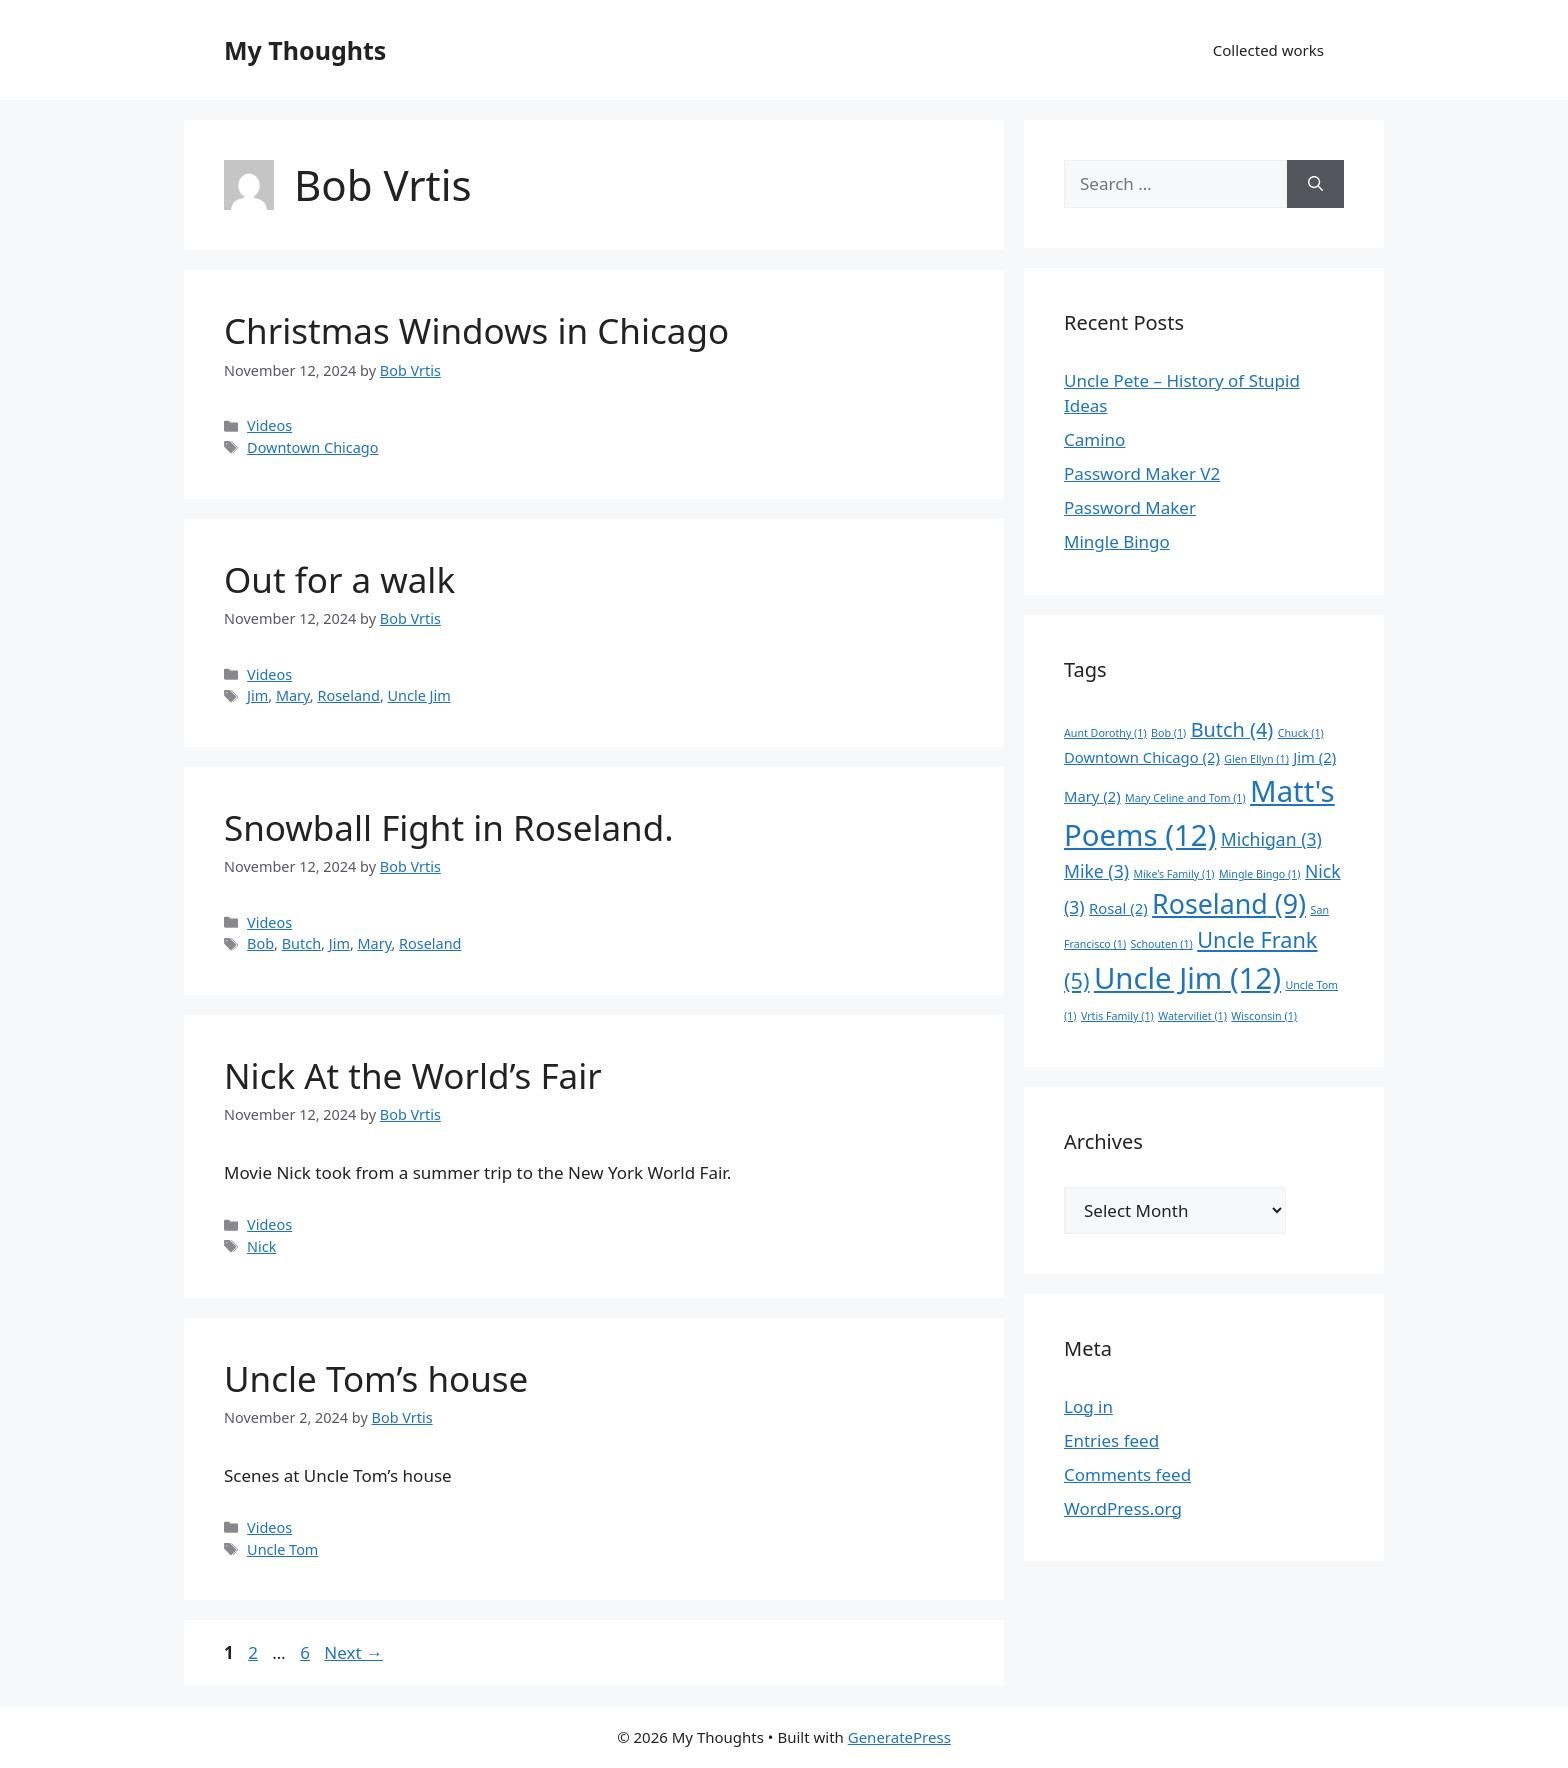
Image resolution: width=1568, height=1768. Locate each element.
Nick (261, 1246)
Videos (269, 425)
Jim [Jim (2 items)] (1314, 757)
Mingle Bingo (1117, 541)
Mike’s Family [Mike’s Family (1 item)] (1173, 874)
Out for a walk (339, 579)
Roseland (348, 695)
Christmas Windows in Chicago (476, 330)
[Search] (1315, 184)
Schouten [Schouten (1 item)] (1162, 944)
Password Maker (1130, 507)
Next (353, 1652)
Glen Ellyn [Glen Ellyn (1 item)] (1256, 759)
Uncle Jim (419, 695)
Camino (1094, 439)
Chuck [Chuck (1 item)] (1301, 733)
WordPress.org (1123, 1508)
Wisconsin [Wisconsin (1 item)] (1264, 1016)
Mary (293, 695)
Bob (260, 943)
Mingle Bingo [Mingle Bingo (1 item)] (1260, 874)
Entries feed (1111, 1440)
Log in (1088, 1406)
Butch (301, 943)
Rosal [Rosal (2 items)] (1118, 908)
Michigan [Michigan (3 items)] (1271, 839)
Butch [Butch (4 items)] (1232, 729)
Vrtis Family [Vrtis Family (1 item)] (1117, 1016)
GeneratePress (899, 1737)
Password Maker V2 (1142, 473)
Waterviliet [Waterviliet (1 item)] (1192, 1016)
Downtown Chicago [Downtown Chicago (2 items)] (1142, 757)
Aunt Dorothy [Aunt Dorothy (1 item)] (1105, 733)
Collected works (1268, 50)
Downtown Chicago (312, 447)
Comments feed (1127, 1474)
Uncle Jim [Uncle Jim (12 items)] (1187, 978)
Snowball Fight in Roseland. (449, 827)
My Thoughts (305, 50)
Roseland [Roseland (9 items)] (1229, 903)
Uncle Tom (282, 1549)
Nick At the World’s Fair (413, 1075)
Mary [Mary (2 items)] (1092, 796)
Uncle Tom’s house (376, 1378)
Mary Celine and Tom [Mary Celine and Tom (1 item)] (1185, 798)
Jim (257, 695)
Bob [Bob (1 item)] (1168, 733)
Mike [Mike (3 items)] (1096, 871)
